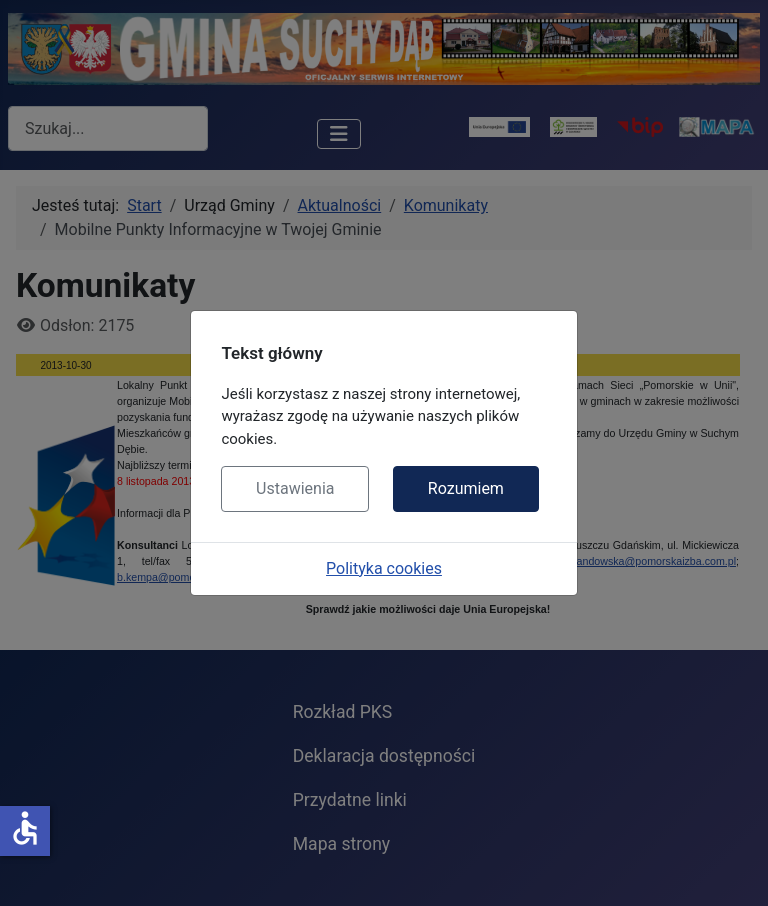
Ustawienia (295, 488)
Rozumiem (466, 488)
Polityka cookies (384, 568)
